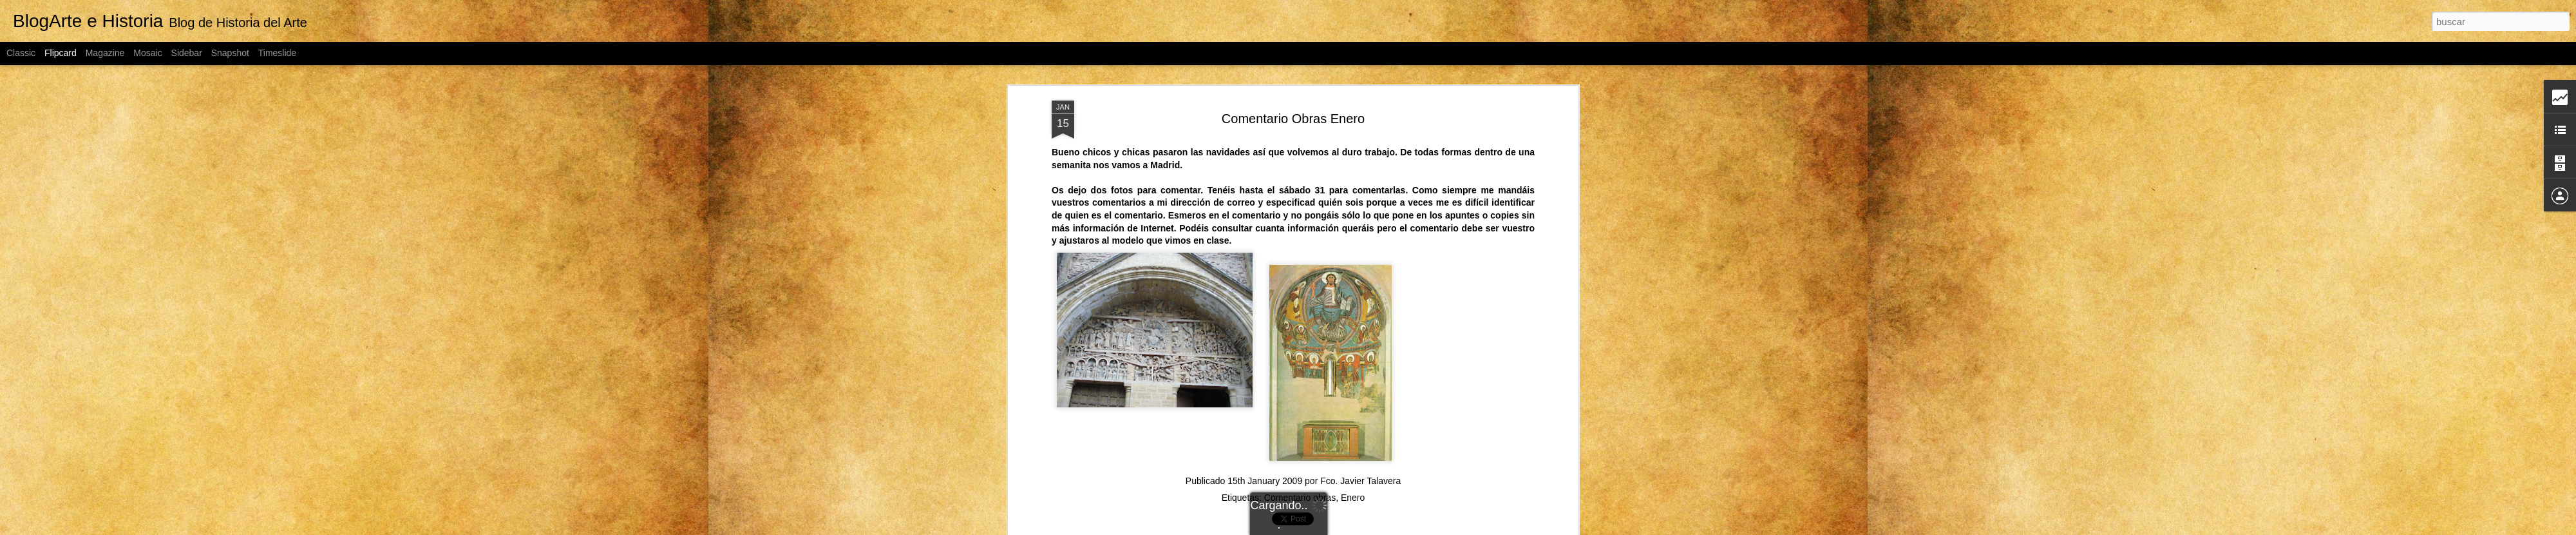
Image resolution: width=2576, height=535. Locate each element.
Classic (20, 53)
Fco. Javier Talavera (1360, 481)
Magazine (105, 53)
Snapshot (230, 53)
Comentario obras (1300, 497)
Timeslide (277, 53)
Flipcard (60, 53)
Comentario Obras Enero (1293, 119)
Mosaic (147, 53)
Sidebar (186, 53)
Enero (1353, 497)
